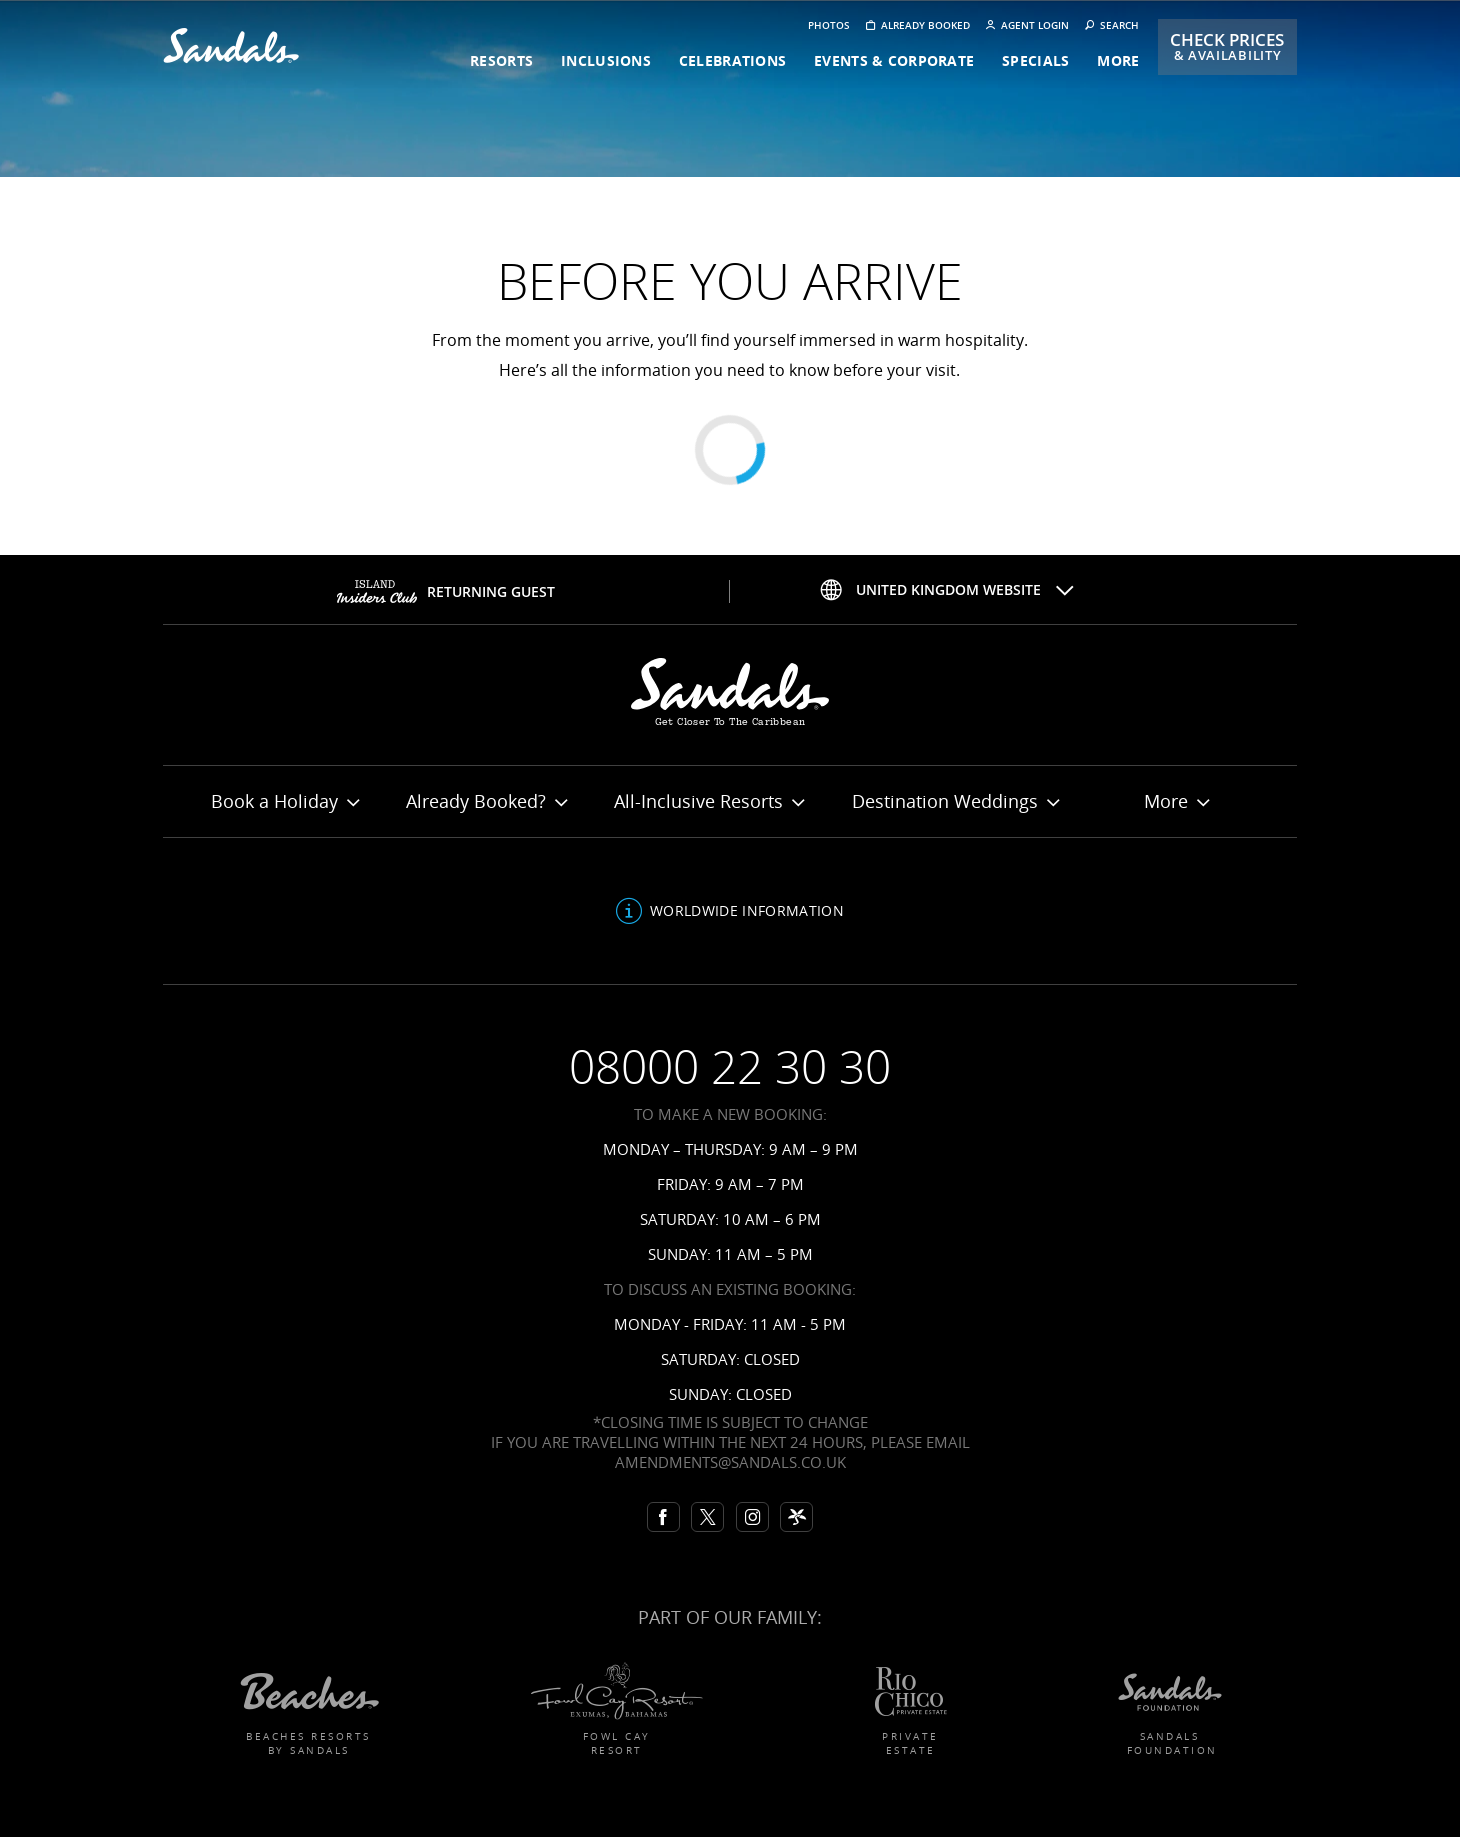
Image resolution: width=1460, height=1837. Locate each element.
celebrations (732, 60)
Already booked (918, 25)
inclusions (606, 60)
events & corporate (894, 60)
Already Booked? (486, 801)
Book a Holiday (285, 801)
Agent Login (1027, 25)
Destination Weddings (955, 801)
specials (1035, 60)
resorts (501, 60)
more (1118, 60)
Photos (829, 25)
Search (1112, 25)
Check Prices (1227, 46)
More (1176, 801)
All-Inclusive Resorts (709, 801)
